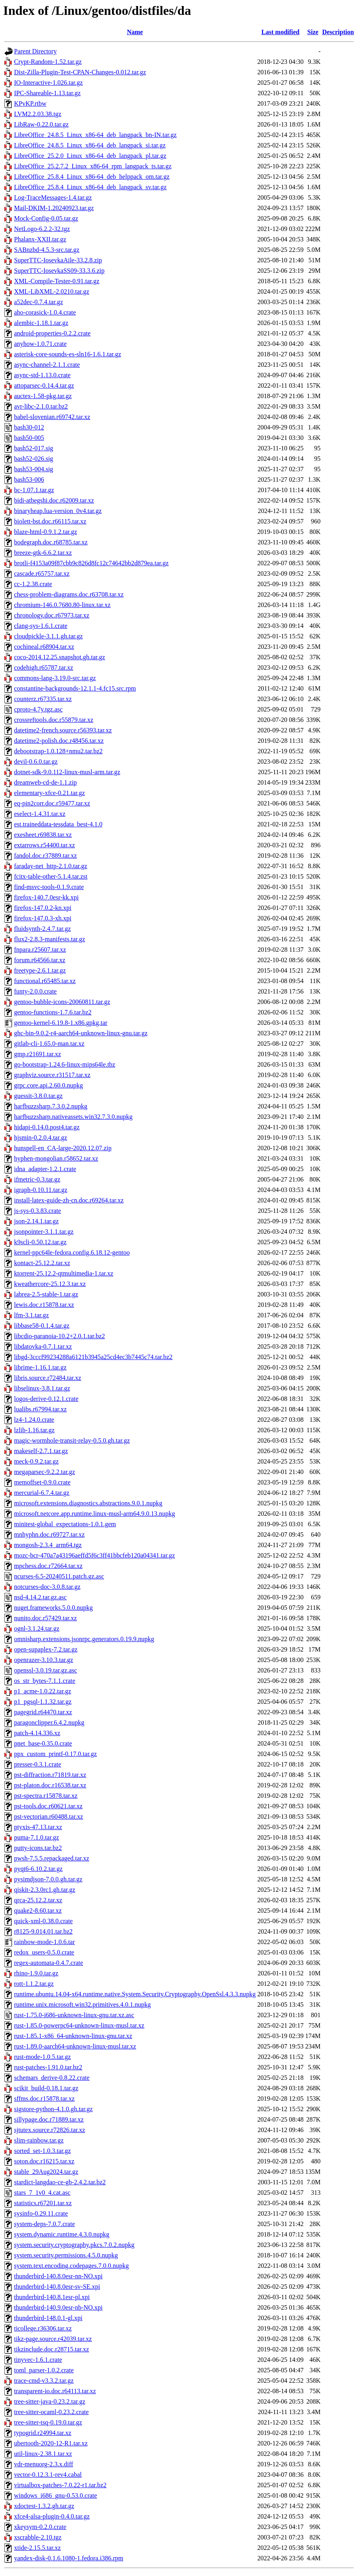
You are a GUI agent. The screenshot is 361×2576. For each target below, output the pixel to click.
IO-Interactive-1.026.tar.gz (48, 82)
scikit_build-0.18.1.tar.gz (46, 2088)
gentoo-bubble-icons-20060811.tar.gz (62, 1001)
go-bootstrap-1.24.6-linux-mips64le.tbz (64, 1064)
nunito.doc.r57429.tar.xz (45, 1618)
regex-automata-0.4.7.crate (48, 1962)
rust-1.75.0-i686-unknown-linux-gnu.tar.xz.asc (74, 2015)
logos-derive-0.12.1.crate (46, 1398)
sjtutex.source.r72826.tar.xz (49, 2129)
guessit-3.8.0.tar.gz (38, 1095)
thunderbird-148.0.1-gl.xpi (48, 2317)
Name (135, 32)
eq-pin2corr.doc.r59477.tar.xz (52, 803)
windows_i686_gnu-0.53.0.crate (55, 2495)
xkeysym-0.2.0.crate (40, 2526)
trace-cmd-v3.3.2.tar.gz (43, 2380)
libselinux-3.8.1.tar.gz (42, 1388)
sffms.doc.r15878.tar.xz (44, 2098)
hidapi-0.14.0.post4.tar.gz (47, 1127)
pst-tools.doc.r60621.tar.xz (48, 1806)
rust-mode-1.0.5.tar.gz (42, 2056)
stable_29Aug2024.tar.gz (46, 2171)
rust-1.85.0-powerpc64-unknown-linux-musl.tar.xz (79, 2025)
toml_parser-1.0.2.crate (44, 2370)
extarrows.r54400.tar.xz (44, 845)
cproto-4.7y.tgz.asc (38, 709)
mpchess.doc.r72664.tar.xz (48, 1565)
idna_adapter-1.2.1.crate (45, 1168)
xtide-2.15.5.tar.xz (37, 2547)
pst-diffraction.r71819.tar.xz (50, 1774)
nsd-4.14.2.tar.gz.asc (40, 1597)
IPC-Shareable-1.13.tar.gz (47, 93)
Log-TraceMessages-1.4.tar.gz (53, 197)
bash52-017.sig (33, 448)
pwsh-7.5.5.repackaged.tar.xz (51, 1858)
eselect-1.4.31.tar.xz (39, 813)
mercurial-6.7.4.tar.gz (41, 1492)
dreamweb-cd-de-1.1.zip (45, 782)
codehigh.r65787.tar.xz (43, 667)
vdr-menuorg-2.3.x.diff (43, 2464)
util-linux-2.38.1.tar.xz (43, 2453)
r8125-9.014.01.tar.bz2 (43, 1931)
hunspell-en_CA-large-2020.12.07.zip (63, 1148)
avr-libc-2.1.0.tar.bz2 (41, 406)
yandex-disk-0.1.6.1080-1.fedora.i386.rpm (68, 2558)
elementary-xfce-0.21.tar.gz (49, 792)
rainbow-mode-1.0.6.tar (44, 1941)
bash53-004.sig (33, 469)
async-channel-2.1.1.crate (47, 364)
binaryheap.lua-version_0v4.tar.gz (58, 510)
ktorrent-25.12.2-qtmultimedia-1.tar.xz (63, 1273)
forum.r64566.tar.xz (39, 960)
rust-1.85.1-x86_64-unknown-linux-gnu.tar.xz (73, 2035)
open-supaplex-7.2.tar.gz (46, 1649)
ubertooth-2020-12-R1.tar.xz (51, 2443)
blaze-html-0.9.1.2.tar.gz (45, 531)
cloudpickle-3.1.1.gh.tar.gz (48, 636)
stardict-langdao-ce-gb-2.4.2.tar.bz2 (60, 2182)
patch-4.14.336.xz (37, 1733)
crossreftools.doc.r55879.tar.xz (53, 719)
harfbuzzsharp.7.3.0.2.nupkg (51, 1106)
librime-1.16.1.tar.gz (40, 1367)
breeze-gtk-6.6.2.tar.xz (43, 552)
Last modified (280, 32)
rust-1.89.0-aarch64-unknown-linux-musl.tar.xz (75, 2046)
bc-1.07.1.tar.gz (34, 490)
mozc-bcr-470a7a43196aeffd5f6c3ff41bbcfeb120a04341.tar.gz (94, 1555)
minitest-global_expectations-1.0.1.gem (65, 1524)
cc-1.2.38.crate (33, 584)
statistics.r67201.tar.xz (43, 2203)
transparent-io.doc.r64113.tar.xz (55, 2391)
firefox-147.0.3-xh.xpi (42, 918)
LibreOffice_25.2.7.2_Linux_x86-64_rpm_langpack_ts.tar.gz (92, 166)
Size (312, 32)
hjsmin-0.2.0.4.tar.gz (40, 1137)
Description (338, 32)
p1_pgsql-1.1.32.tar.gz (42, 1701)
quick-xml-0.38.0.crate (43, 1921)
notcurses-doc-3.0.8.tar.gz (47, 1586)
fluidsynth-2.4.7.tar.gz (42, 928)
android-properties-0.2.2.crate (52, 333)
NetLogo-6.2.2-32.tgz (42, 228)
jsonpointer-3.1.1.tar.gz (43, 1231)
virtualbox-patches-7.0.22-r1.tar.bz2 (60, 2485)
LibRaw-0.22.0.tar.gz (41, 124)
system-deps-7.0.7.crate (44, 2223)
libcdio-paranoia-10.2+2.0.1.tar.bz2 (59, 1336)
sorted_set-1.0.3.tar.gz (42, 2150)
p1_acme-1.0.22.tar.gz (42, 1691)
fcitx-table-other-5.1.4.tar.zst (51, 876)
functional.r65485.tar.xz (44, 980)
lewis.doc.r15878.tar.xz (44, 1304)
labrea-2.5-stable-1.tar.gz (46, 1294)
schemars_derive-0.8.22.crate (52, 2077)
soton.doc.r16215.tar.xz (44, 2161)
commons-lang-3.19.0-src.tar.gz (55, 678)
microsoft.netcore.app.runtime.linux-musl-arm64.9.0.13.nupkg (94, 1513)
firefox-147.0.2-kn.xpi (42, 907)
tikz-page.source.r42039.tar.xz (53, 2338)
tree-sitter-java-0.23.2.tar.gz (49, 2401)
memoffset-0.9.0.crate (42, 1482)
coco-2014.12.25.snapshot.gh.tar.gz (59, 657)
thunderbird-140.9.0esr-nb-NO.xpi (58, 2307)
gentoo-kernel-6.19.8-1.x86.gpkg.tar (60, 1022)
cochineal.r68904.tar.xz (44, 646)
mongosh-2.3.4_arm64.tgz (48, 1545)
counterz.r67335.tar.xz (43, 698)
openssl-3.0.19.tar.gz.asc (45, 1670)
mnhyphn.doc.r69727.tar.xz (49, 1534)
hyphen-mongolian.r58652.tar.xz (56, 1158)
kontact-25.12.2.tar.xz (42, 1262)
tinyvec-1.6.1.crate (38, 2359)
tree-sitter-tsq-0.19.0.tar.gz (48, 2422)
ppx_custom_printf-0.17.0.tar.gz (55, 1753)
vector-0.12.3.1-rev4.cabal (48, 2474)
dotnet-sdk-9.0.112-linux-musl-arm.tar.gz (67, 772)
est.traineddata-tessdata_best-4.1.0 (58, 824)
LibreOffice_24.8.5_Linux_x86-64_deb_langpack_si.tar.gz (89, 145)
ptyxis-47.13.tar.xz (38, 1827)
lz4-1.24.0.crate (34, 1419)
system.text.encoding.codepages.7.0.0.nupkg (71, 2265)
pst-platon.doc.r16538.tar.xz (50, 1785)
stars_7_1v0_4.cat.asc (42, 2192)
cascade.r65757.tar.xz (41, 573)
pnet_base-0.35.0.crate (43, 1743)
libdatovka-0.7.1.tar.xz (43, 1346)
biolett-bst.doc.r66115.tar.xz (50, 521)
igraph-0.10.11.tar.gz (40, 1189)
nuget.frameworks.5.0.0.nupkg (53, 1607)
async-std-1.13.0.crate (42, 375)
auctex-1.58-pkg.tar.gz (43, 396)
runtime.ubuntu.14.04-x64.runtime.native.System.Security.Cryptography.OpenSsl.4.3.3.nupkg (135, 1994)
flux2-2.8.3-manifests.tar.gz (49, 939)
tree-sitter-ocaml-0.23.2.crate (51, 2411)
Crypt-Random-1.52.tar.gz (48, 61)
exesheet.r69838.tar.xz (43, 834)
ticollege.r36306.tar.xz (43, 2328)
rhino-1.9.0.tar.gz (36, 1973)
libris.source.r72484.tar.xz (47, 1377)
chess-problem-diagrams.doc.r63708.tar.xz (69, 594)
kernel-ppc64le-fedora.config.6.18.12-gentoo (72, 1252)
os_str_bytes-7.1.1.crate (44, 1680)
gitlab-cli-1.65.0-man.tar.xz (49, 1043)
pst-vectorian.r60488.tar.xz (48, 1816)
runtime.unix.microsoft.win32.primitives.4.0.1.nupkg (82, 2004)
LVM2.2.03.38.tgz (37, 113)
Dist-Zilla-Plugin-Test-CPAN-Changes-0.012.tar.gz (80, 72)
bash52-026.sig (33, 458)
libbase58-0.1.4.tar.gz (41, 1325)
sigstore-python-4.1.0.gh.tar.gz (53, 2109)
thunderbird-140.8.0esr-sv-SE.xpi (57, 2286)
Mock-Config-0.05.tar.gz (46, 218)
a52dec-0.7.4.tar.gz (38, 301)
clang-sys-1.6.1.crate (40, 625)
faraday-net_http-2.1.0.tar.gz (50, 866)
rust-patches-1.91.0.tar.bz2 (48, 2067)
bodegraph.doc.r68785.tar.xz (51, 542)
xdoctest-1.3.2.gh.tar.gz (44, 2505)
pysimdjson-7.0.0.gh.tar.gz (48, 1879)
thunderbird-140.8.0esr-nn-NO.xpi (58, 2276)
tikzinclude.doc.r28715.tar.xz (51, 2349)
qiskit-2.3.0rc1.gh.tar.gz (44, 1889)
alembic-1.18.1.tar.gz (41, 322)
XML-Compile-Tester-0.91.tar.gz (56, 281)
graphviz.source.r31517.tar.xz (52, 1074)
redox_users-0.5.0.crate (44, 1952)
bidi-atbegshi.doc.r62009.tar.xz (54, 500)
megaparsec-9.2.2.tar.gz (44, 1471)
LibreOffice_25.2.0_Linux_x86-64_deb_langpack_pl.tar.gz (90, 155)
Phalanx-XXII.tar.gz (40, 239)
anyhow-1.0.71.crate (40, 343)
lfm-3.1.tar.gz (31, 1315)
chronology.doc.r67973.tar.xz (51, 615)
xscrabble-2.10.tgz (37, 2537)
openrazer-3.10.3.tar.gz (43, 1659)
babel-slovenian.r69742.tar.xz (52, 416)
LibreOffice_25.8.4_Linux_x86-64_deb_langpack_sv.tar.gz (90, 187)
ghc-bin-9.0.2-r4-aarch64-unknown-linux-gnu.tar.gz (80, 1033)
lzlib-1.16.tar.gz (34, 1430)
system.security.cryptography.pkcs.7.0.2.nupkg (74, 2244)
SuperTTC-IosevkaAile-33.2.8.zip (58, 260)
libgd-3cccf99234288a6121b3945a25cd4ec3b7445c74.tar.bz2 (93, 1356)
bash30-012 (29, 427)
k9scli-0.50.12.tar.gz (40, 1242)
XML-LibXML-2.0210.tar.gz (51, 291)
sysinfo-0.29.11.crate (41, 2213)
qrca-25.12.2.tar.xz (38, 1900)
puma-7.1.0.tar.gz (36, 1837)
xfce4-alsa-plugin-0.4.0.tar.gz (52, 2516)
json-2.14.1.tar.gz (36, 1221)
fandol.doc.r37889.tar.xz (45, 855)
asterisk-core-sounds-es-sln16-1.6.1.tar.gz (67, 354)
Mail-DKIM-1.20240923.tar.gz (54, 207)
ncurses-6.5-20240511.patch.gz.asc (59, 1576)
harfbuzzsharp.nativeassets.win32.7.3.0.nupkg (73, 1116)
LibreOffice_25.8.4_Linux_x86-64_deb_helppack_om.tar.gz (91, 176)
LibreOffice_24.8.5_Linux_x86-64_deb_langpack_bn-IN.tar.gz (95, 134)
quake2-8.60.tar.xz (38, 1910)
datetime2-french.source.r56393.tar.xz (63, 730)
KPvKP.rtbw (30, 103)
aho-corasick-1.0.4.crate (45, 312)
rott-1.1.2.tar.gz (34, 1983)
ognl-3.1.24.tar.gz (36, 1628)
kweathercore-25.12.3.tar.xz (50, 1283)
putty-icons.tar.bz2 (38, 1847)
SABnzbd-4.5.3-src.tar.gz (47, 249)
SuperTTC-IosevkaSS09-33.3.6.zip (59, 270)
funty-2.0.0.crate (35, 991)
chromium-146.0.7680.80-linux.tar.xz (62, 604)
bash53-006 (29, 479)
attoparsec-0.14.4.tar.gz (44, 385)
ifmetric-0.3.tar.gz (37, 1179)
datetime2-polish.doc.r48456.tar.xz (59, 740)
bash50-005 (29, 437)
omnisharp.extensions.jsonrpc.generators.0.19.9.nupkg (84, 1639)
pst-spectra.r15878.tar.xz (46, 1795)
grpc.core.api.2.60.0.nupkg (48, 1085)
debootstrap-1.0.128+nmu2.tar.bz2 (58, 751)
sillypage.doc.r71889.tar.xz (49, 2119)
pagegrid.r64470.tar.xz (43, 1712)
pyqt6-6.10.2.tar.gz (38, 1868)
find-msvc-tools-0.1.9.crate (49, 886)
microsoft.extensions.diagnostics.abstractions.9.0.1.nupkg (88, 1503)
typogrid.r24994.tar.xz (42, 2432)
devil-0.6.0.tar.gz (35, 761)
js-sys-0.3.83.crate (37, 1210)
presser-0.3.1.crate (37, 1764)
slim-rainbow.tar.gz (38, 2140)
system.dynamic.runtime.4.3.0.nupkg (61, 2234)
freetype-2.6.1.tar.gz (40, 970)
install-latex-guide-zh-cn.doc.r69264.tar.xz (69, 1200)
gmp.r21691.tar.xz (37, 1054)
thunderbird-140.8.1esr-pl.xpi (52, 2297)
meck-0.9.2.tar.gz (36, 1461)
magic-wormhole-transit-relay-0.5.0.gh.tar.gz (72, 1440)
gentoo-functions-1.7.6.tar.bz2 (53, 1012)
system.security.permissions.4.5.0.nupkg (66, 2255)
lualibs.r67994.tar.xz (40, 1409)
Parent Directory (35, 51)
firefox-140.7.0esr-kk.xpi (46, 897)
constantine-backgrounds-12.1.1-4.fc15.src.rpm (75, 688)
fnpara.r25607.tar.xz (40, 949)
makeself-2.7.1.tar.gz (41, 1450)
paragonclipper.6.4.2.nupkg (49, 1722)
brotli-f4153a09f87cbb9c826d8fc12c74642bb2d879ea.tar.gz (91, 563)
